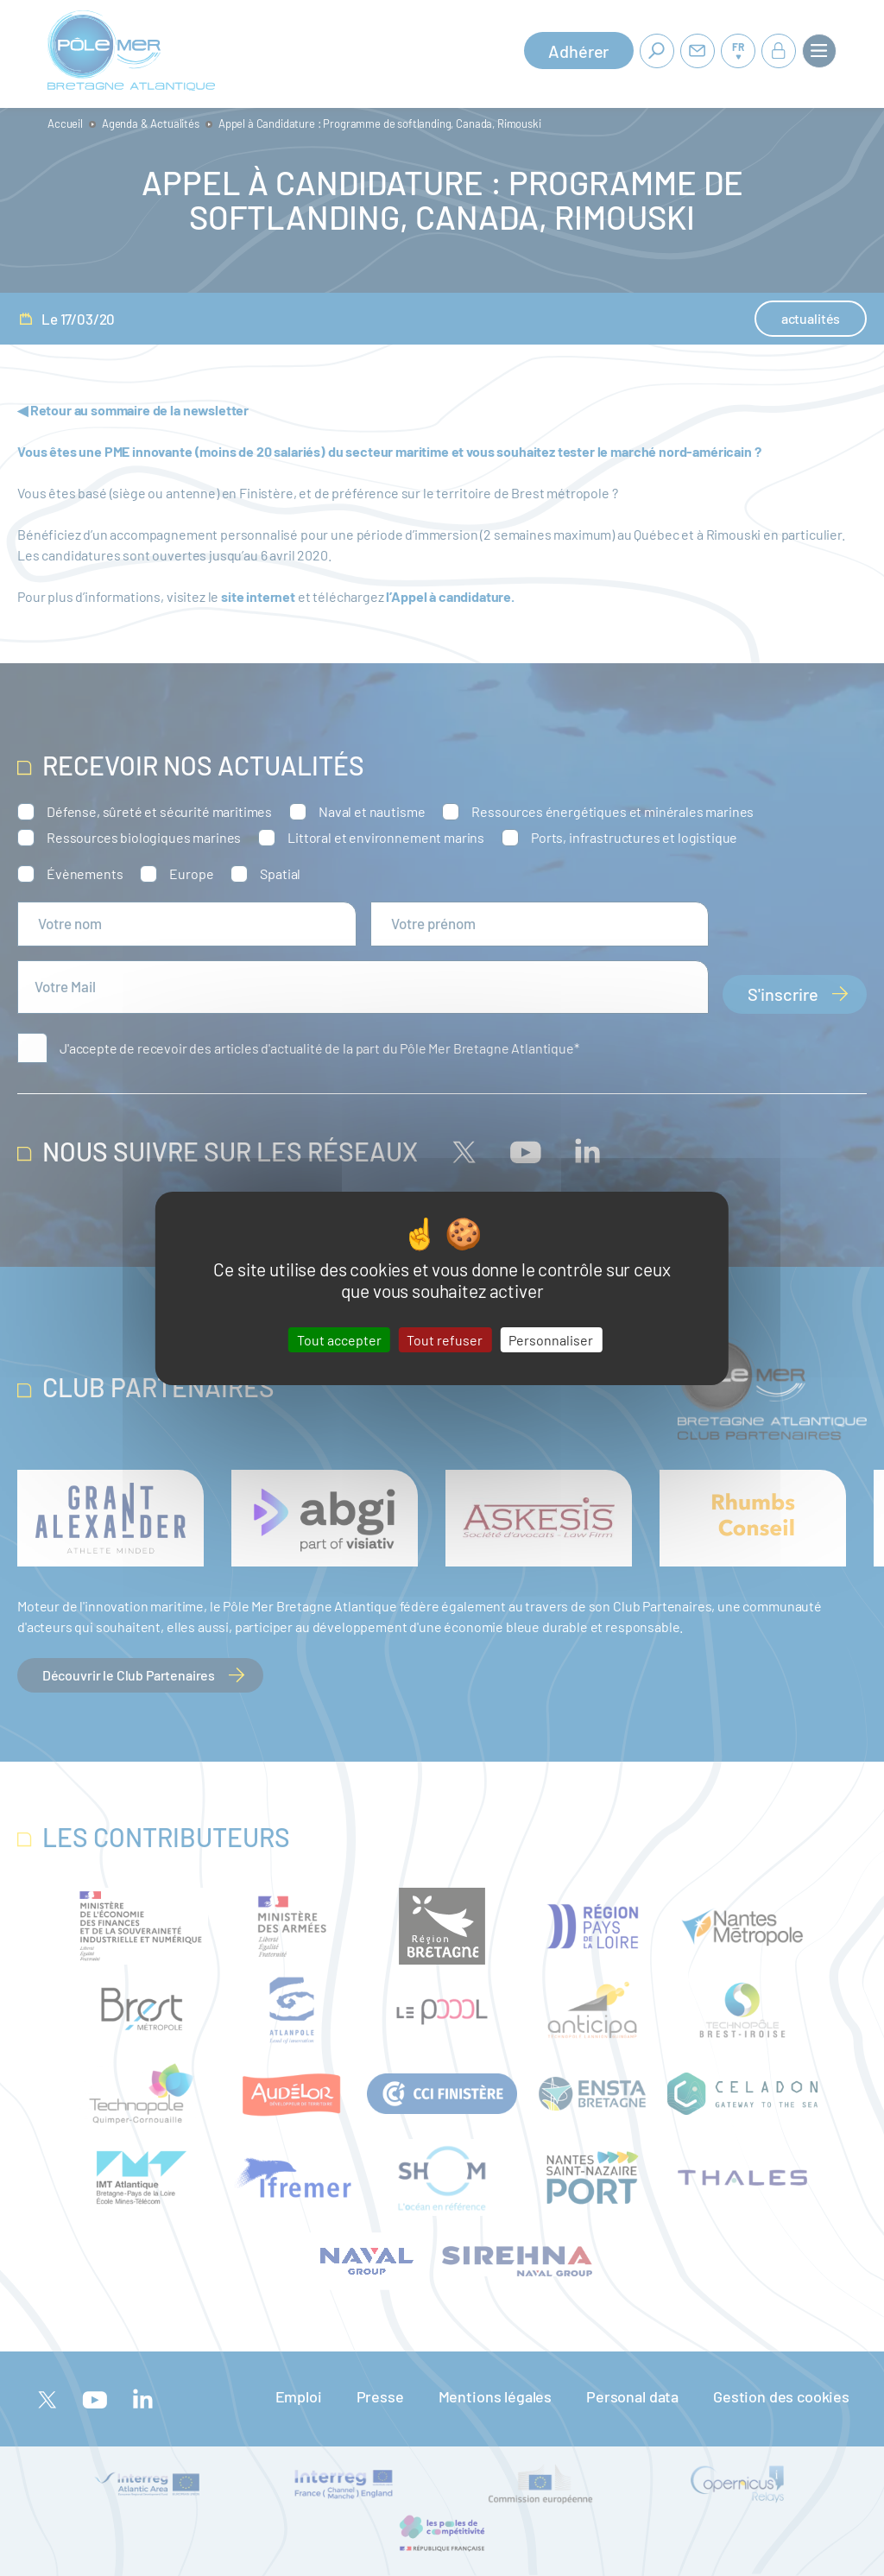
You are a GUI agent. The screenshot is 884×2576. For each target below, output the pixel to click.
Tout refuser (445, 1339)
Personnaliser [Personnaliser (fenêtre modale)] (550, 1339)
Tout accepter (339, 1339)
